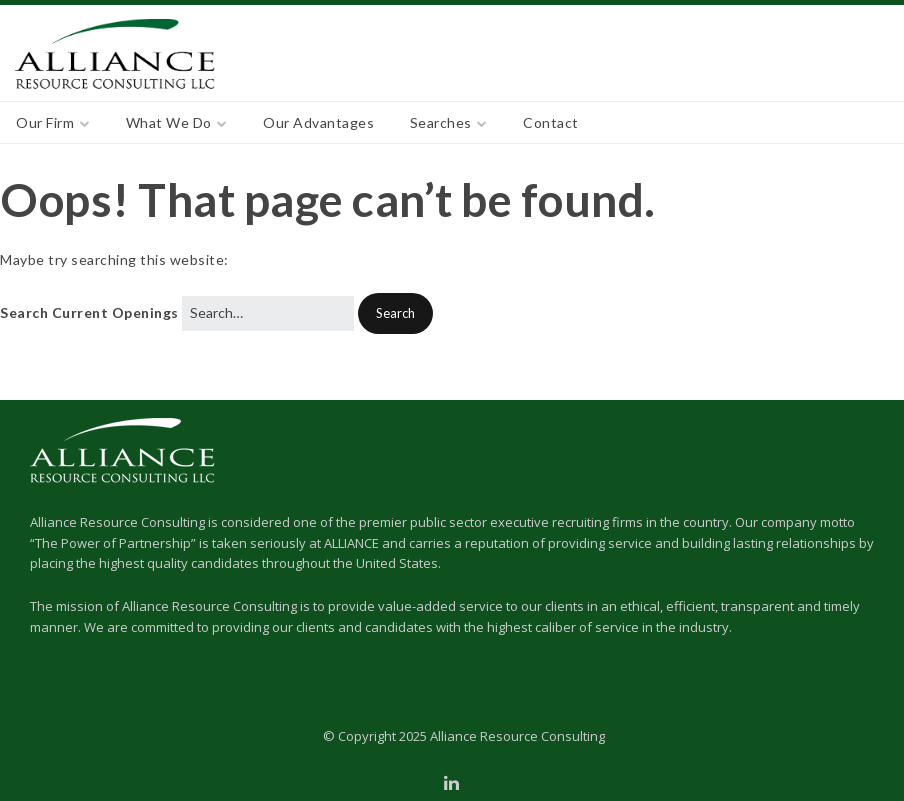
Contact (551, 122)
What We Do (169, 122)
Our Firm (45, 122)
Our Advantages (318, 122)
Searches (441, 122)
